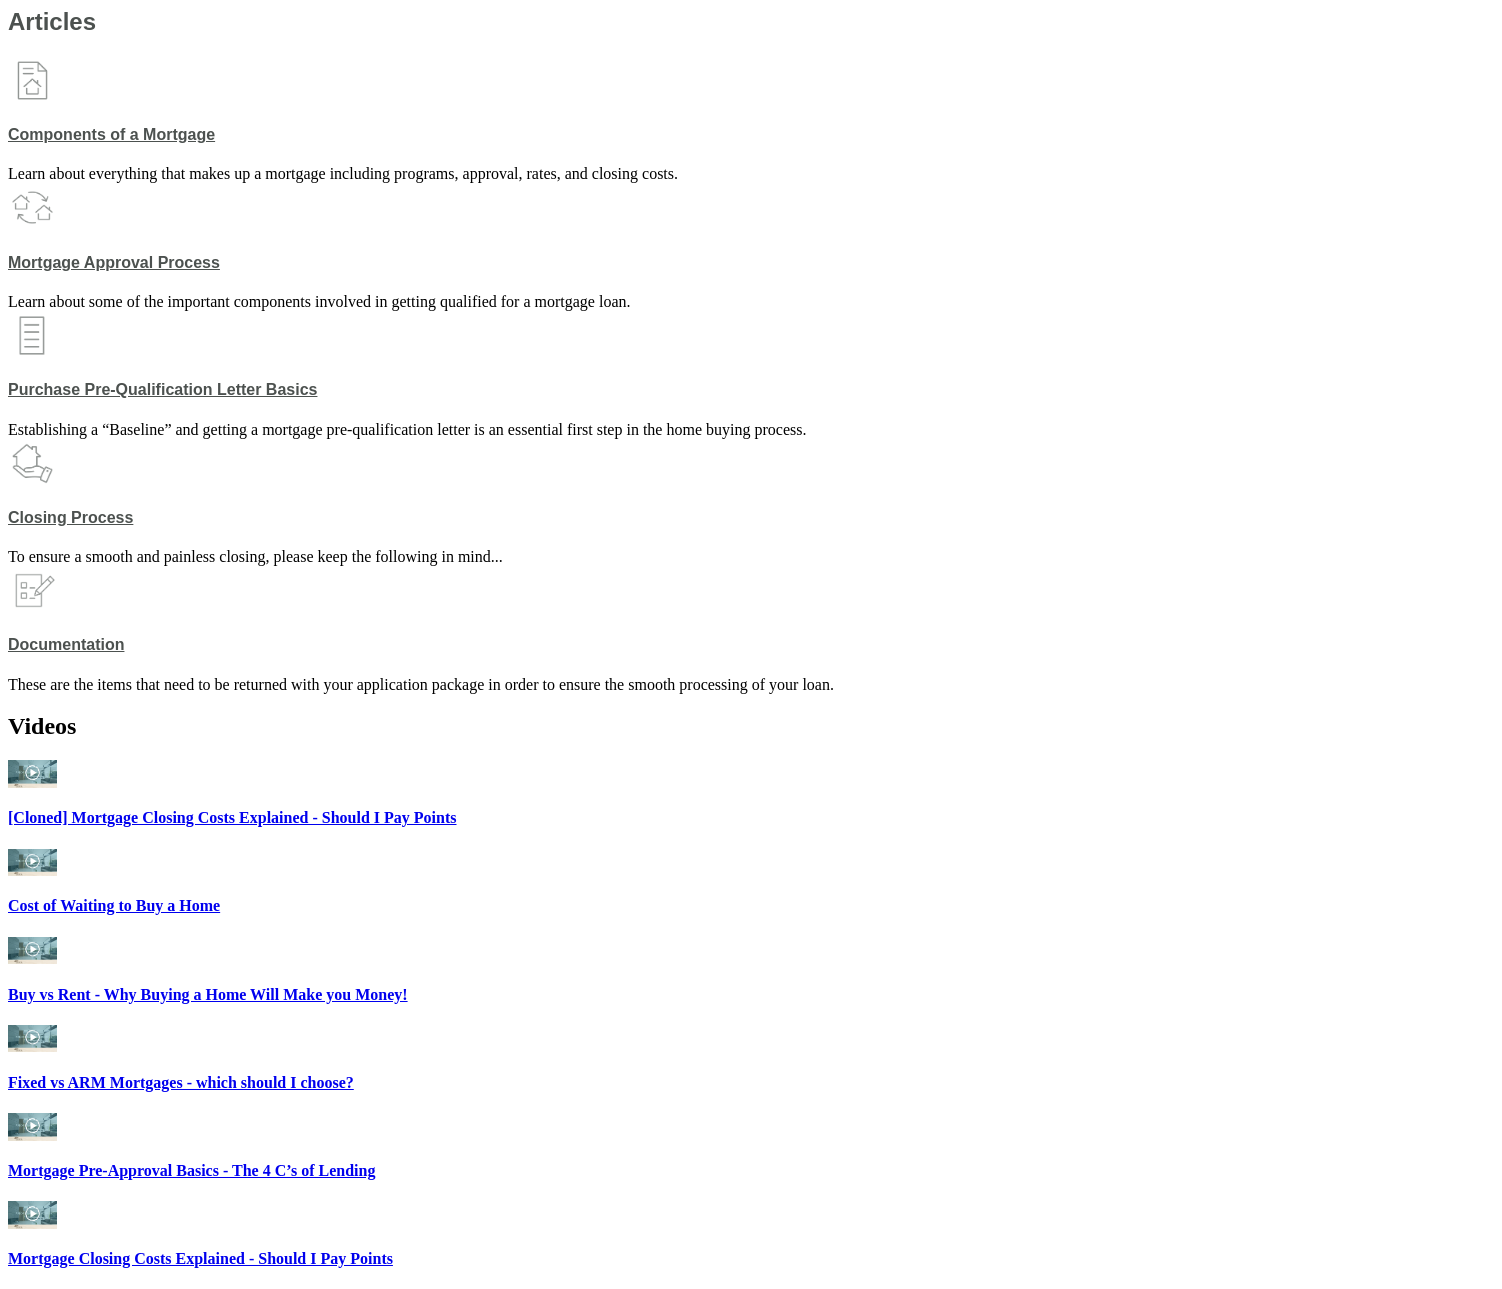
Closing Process (70, 517)
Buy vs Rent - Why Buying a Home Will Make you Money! (208, 994)
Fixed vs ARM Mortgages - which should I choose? (181, 1082)
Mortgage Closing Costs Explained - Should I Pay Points (200, 1258)
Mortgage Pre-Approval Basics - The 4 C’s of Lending (191, 1170)
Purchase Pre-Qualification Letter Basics (162, 389)
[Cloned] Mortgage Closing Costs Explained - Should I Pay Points (232, 817)
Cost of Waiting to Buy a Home (114, 905)
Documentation (66, 644)
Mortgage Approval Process (114, 262)
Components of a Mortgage (111, 134)
